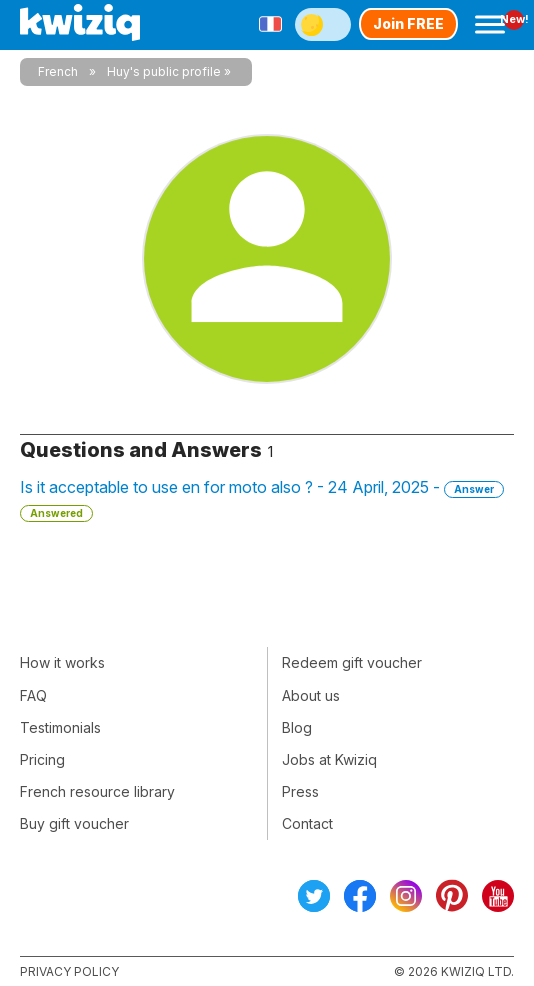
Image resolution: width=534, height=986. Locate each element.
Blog (297, 727)
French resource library (97, 791)
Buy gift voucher (74, 823)
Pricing (42, 759)
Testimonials (60, 727)
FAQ (33, 695)
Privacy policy (69, 971)
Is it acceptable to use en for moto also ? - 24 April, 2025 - (262, 499)
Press (300, 791)
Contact (307, 823)
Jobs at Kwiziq (329, 759)
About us (311, 695)
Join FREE (408, 23)
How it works (62, 662)
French (58, 71)
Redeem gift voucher (352, 662)
